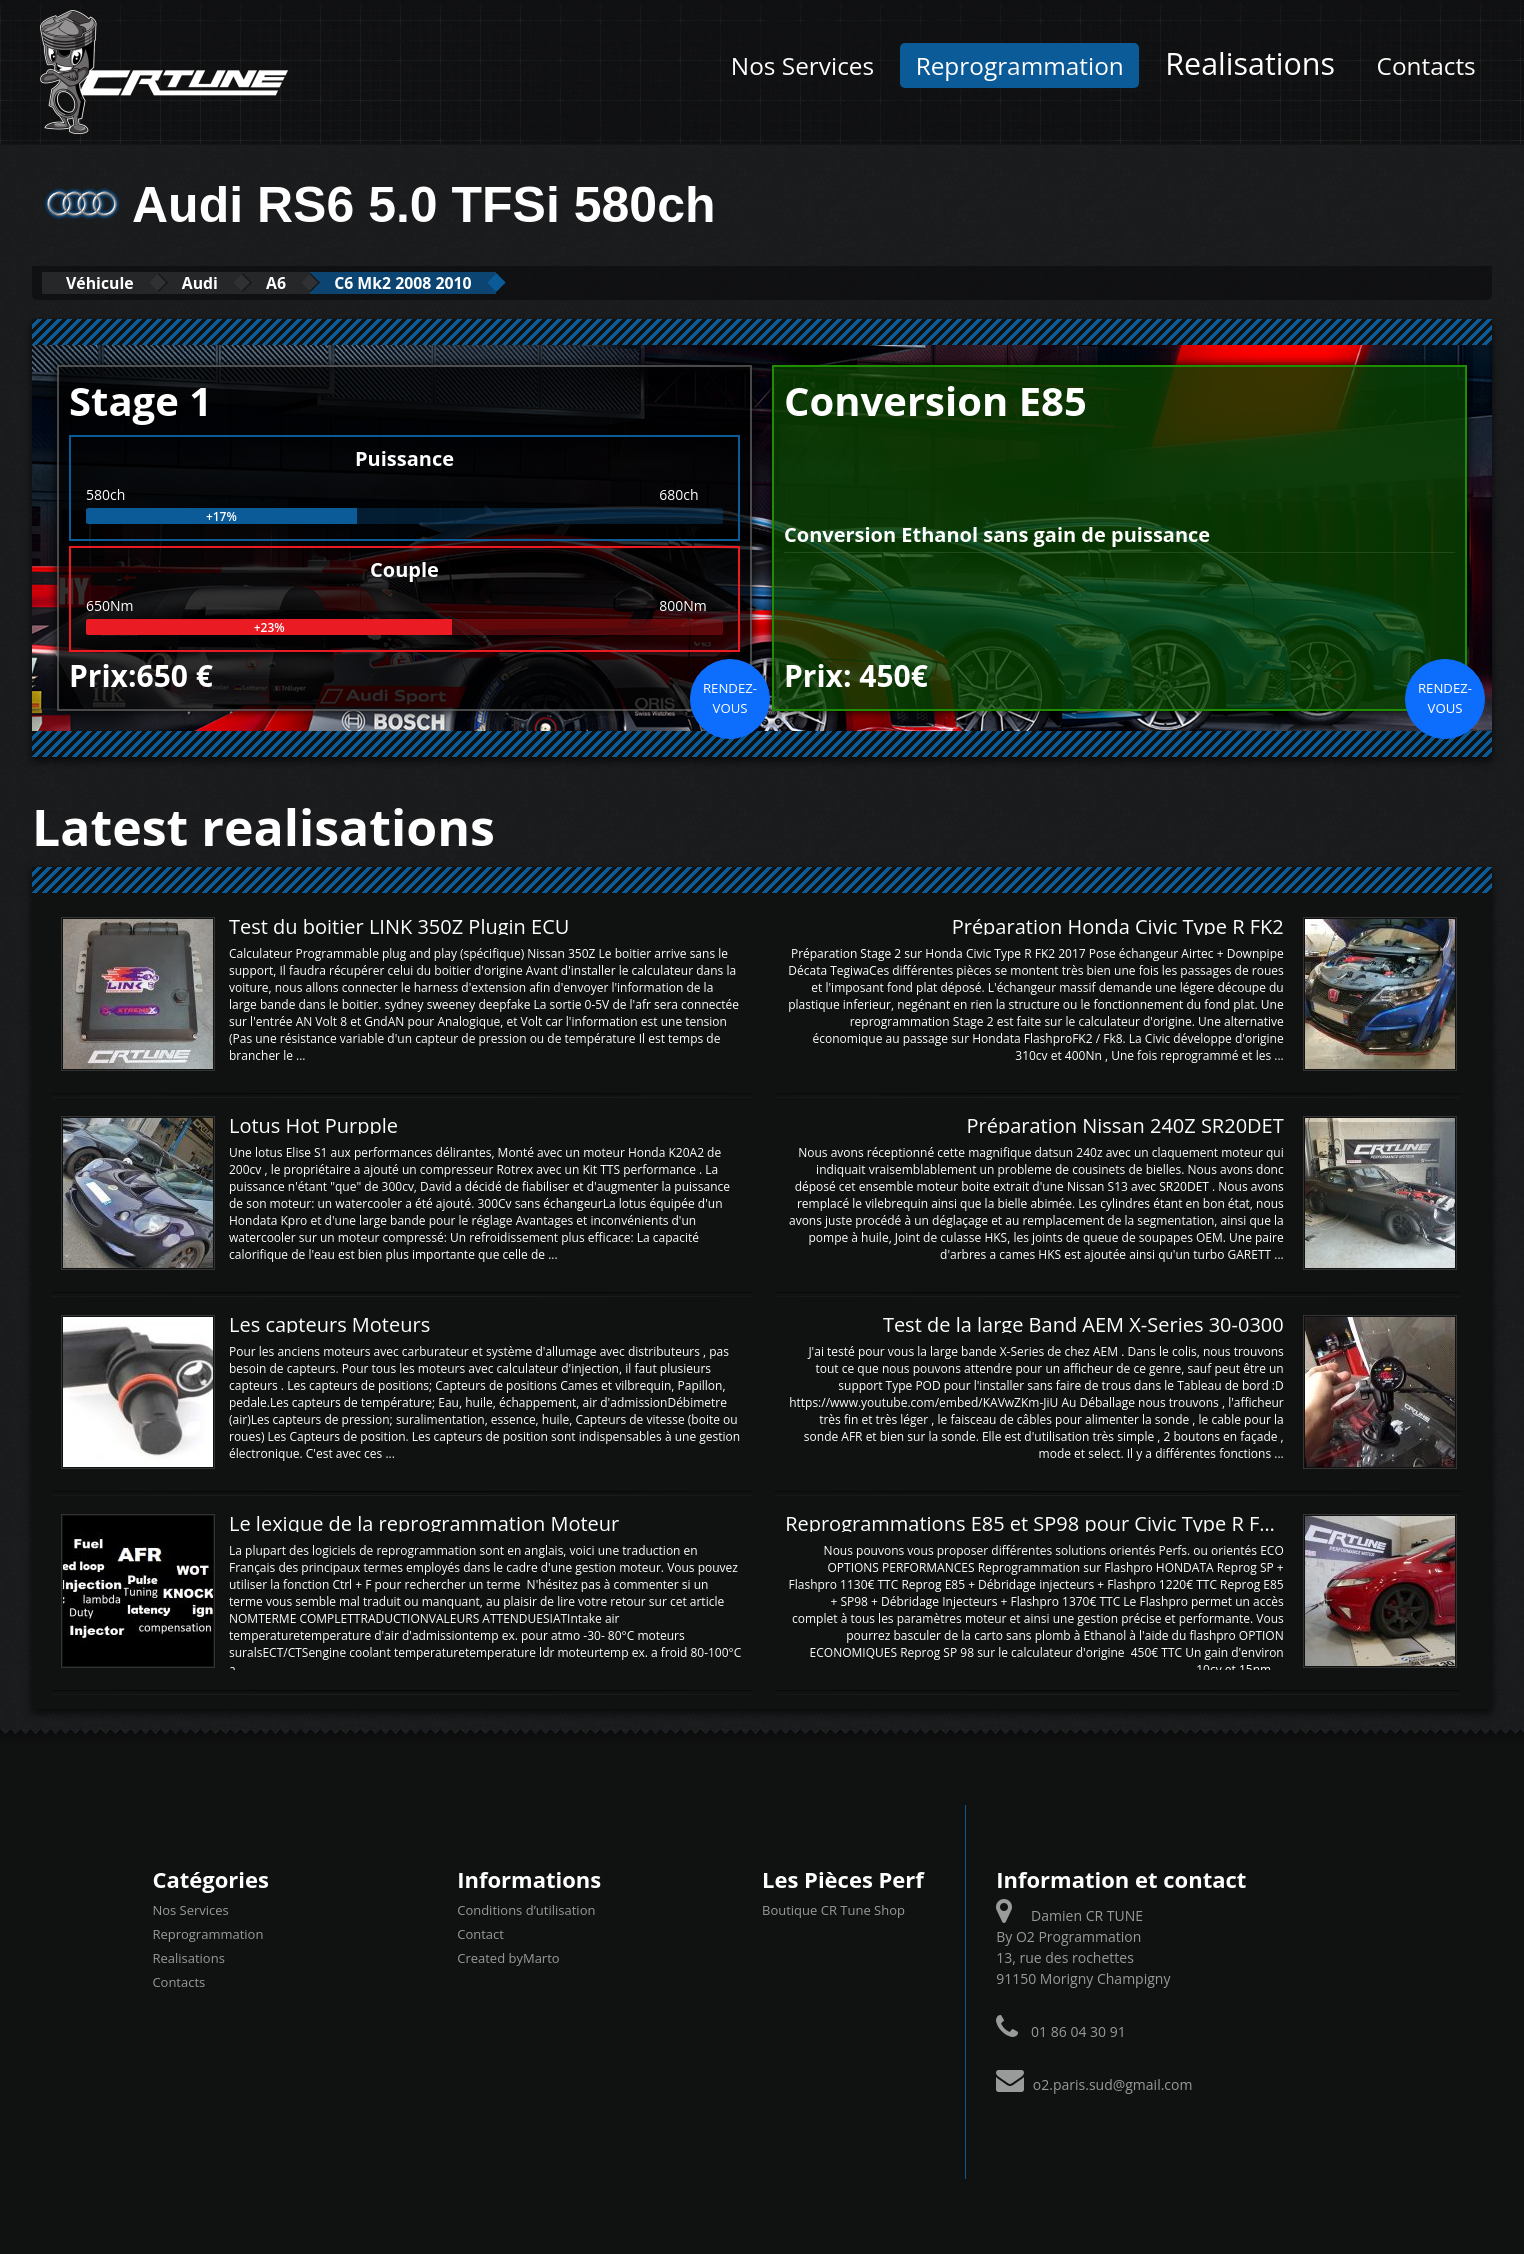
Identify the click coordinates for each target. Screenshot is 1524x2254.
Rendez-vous (730, 697)
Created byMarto (508, 1958)
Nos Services (802, 65)
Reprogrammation (1020, 65)
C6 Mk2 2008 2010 (459, 282)
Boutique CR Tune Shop (833, 1910)
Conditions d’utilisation (526, 1910)
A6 (313, 282)
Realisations (1250, 63)
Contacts (1426, 65)
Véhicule (108, 282)
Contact (480, 1934)
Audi (224, 282)
